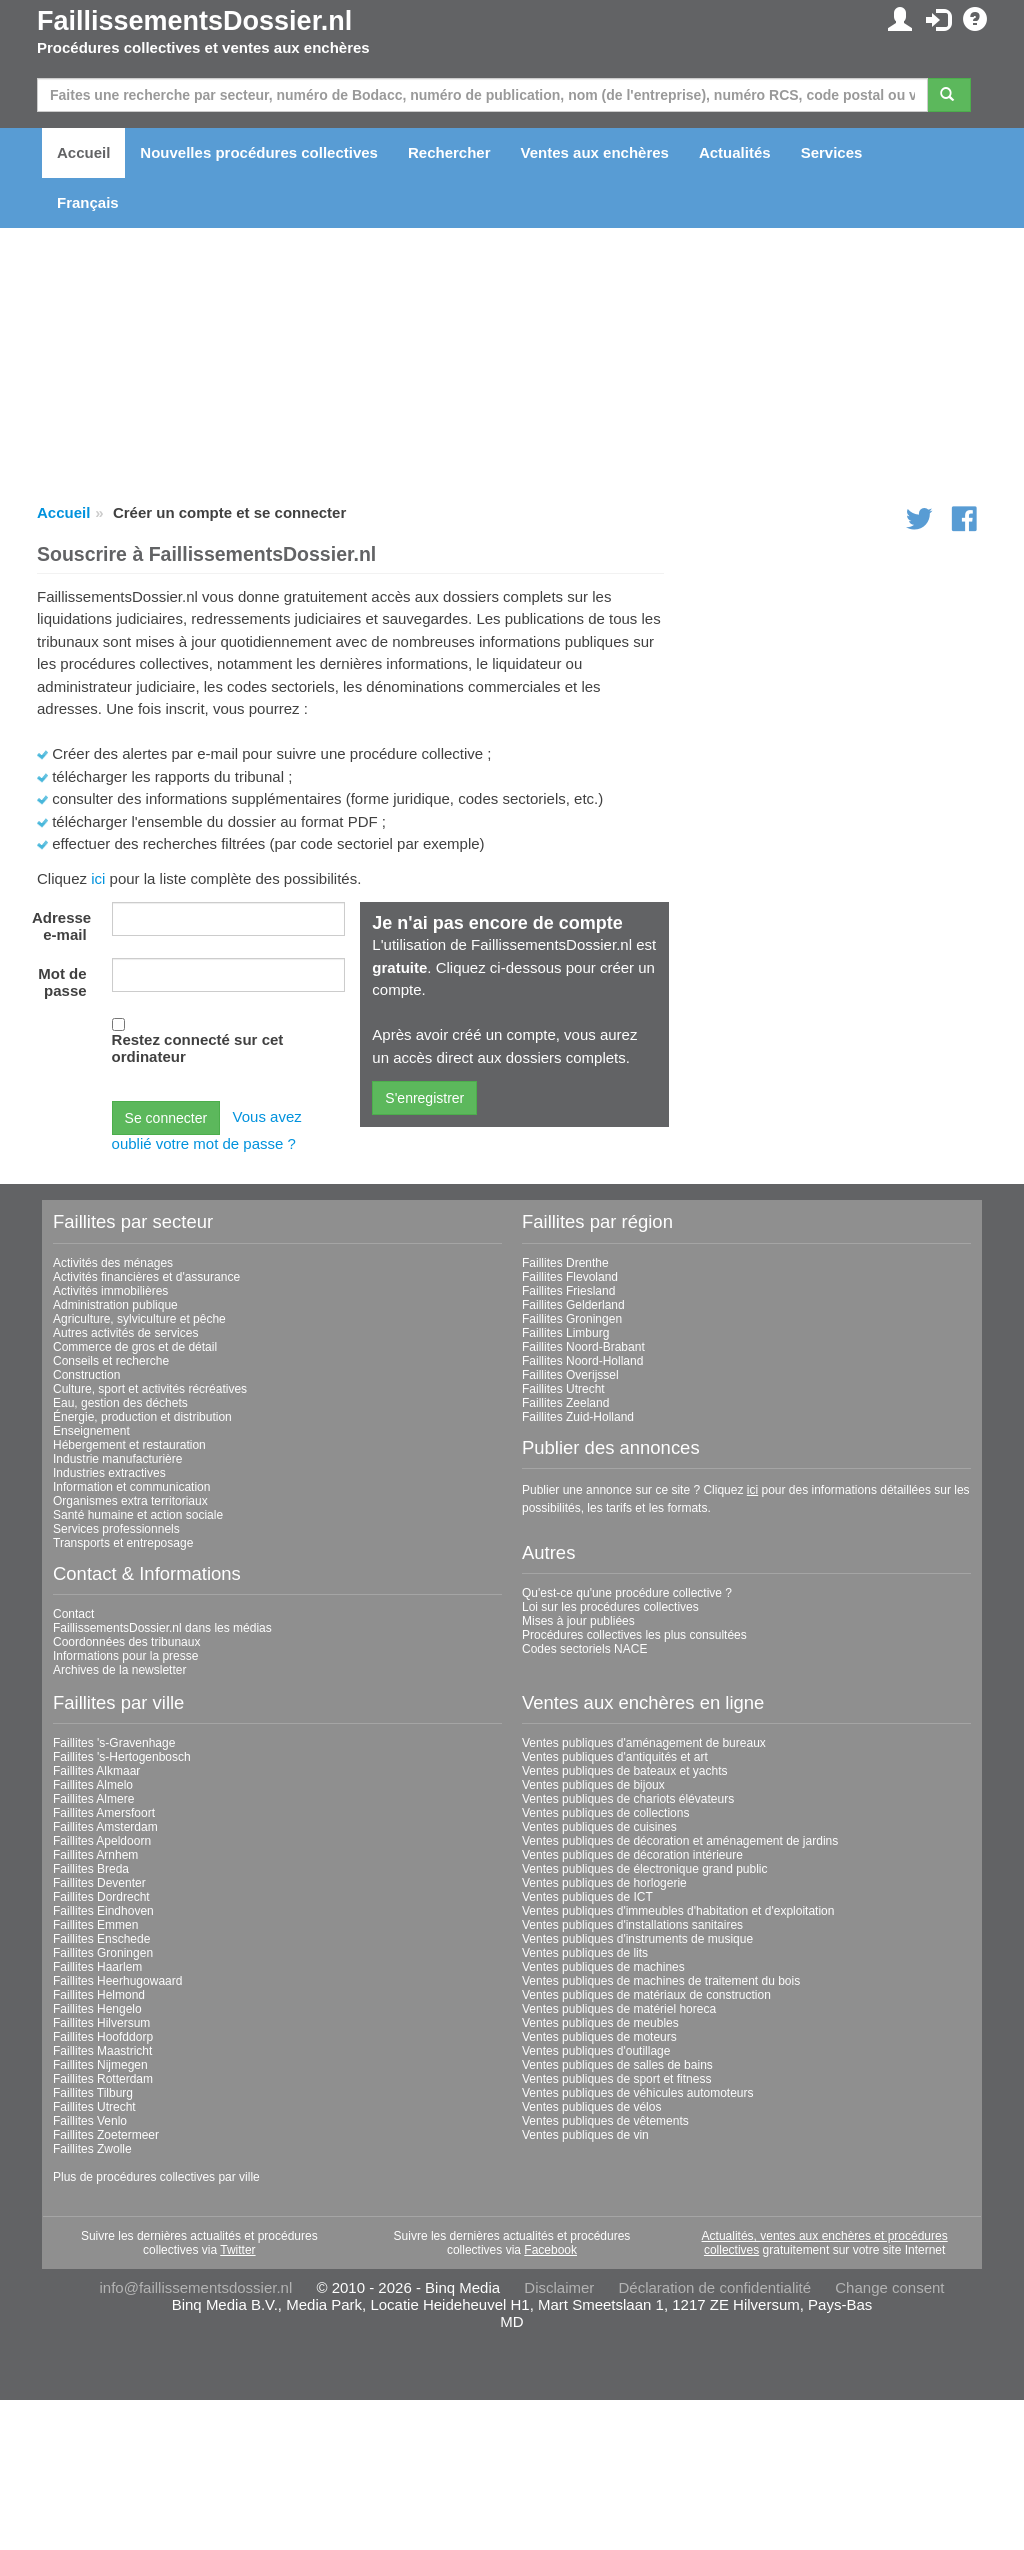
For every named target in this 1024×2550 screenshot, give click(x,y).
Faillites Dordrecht (101, 1897)
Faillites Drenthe (565, 1263)
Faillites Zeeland (565, 1403)
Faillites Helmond (99, 1995)
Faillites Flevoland (570, 1277)
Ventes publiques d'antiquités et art (615, 1757)
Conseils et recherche (111, 1361)
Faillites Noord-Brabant (583, 1347)
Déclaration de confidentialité (714, 2287)
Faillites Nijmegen (100, 2065)
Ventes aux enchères (595, 152)
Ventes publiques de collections (605, 1813)
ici (98, 878)
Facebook (550, 2250)
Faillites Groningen (572, 1319)
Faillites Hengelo (97, 2009)
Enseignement (91, 1431)
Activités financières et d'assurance (146, 1277)
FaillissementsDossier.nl (194, 21)
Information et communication (131, 1487)
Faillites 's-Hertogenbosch (122, 1757)
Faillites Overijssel (570, 1375)
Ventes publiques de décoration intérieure (632, 1855)
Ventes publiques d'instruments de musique (637, 1939)
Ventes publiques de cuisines (599, 1827)
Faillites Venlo (90, 2121)
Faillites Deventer (99, 1883)
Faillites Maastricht (102, 2051)
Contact (73, 1614)
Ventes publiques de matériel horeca (619, 2009)
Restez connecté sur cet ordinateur (198, 1048)
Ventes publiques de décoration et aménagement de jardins (680, 1841)
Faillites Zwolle (92, 2149)
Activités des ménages (113, 1263)
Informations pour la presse (125, 1656)
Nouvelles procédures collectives (259, 152)
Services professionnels (116, 1529)
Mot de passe (62, 982)
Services (832, 152)
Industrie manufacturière (117, 1459)
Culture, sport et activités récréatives (150, 1389)
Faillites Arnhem (95, 1855)
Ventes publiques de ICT (587, 1897)
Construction (86, 1375)
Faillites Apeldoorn (102, 1841)
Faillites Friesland (568, 1291)
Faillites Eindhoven (103, 1911)
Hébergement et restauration (129, 1445)
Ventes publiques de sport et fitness (616, 2079)
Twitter (237, 2250)
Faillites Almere (93, 1799)
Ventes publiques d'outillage (596, 2051)
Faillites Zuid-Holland (578, 1417)
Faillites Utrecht (563, 1389)
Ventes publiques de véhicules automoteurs (638, 2093)
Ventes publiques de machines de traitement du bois (661, 1981)
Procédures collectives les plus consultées (634, 1635)
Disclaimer (559, 2287)
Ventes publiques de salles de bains (617, 2065)
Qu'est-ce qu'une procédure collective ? (627, 1593)
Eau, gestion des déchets (120, 1403)
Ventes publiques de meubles (600, 2023)
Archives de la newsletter (119, 1670)
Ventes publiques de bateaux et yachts (624, 1771)
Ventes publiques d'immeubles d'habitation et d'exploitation (678, 1911)
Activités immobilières (110, 1291)
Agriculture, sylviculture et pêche (139, 1319)
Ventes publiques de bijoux (593, 1785)
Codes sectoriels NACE (584, 1649)
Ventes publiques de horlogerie (604, 1883)
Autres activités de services (125, 1333)
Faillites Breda (91, 1869)
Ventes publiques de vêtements (605, 2121)
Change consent (889, 2287)
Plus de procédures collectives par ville (156, 2177)
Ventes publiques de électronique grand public (645, 1869)
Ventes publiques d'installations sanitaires (632, 1925)
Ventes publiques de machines (603, 1967)
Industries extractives (109, 1473)
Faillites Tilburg (93, 2093)
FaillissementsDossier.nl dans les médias (162, 1628)
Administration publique (115, 1305)
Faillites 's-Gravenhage (114, 1743)
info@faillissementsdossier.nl (195, 2287)
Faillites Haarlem (97, 1967)
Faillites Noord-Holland (582, 1361)
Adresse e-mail (61, 926)
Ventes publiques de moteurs (599, 2037)
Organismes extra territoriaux (130, 1501)
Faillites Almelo (93, 1785)
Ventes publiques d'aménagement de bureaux (644, 1743)
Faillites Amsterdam (105, 1827)
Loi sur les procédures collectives (610, 1607)
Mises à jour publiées (578, 1621)
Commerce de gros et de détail (135, 1347)
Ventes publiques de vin (585, 2135)
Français (88, 202)
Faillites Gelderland (573, 1305)
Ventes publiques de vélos (591, 2107)
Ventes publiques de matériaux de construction (646, 1995)
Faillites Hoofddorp (103, 2037)
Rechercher (449, 152)
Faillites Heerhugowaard (117, 1981)
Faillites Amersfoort (104, 1813)
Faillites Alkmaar (96, 1771)
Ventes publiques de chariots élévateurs (628, 1799)
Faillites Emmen (95, 1925)
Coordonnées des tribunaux (126, 1642)
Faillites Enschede (101, 1939)
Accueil (83, 152)
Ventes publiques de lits (585, 1953)
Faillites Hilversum (101, 2023)
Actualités (735, 152)
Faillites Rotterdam (103, 2079)
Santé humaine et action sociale (138, 1515)
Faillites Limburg (565, 1333)
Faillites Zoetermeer (106, 2135)
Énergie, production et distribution (142, 1417)
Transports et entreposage (123, 1543)
